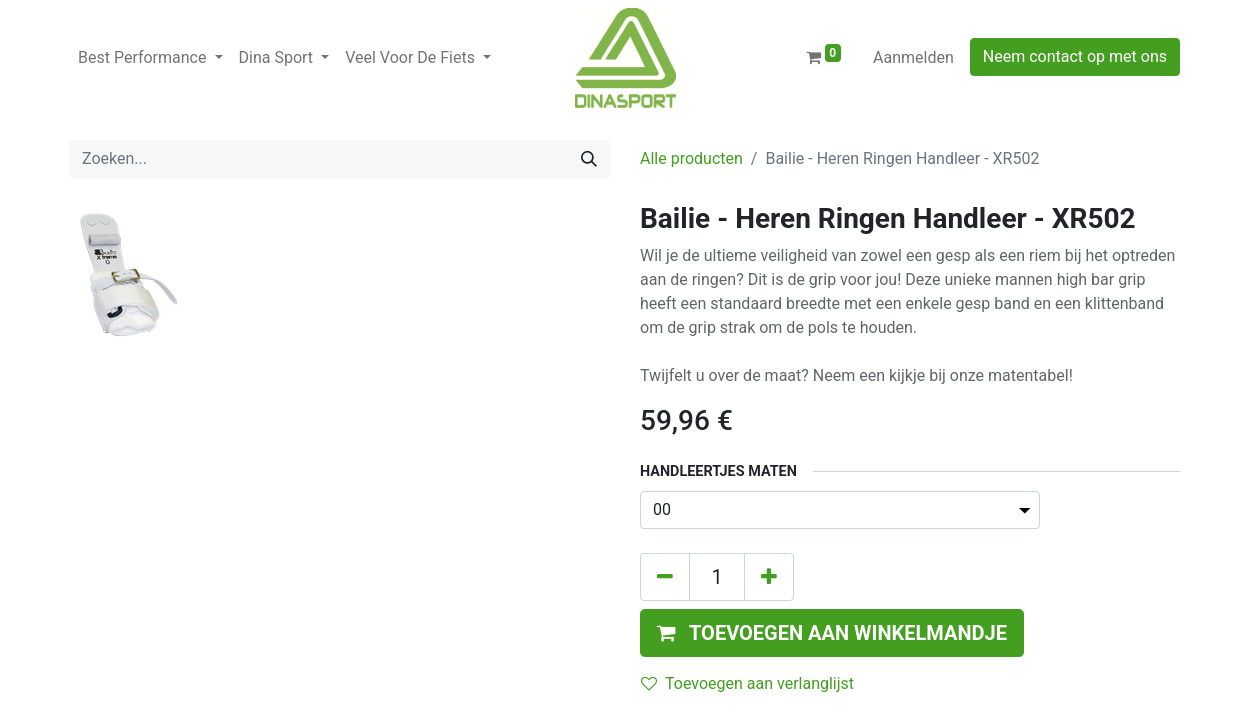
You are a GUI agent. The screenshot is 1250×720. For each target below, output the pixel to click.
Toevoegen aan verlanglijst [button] (747, 683)
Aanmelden (913, 57)
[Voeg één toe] (769, 577)
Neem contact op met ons (1075, 56)
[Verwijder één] (665, 577)
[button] (832, 633)
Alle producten (691, 158)
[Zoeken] (589, 159)
